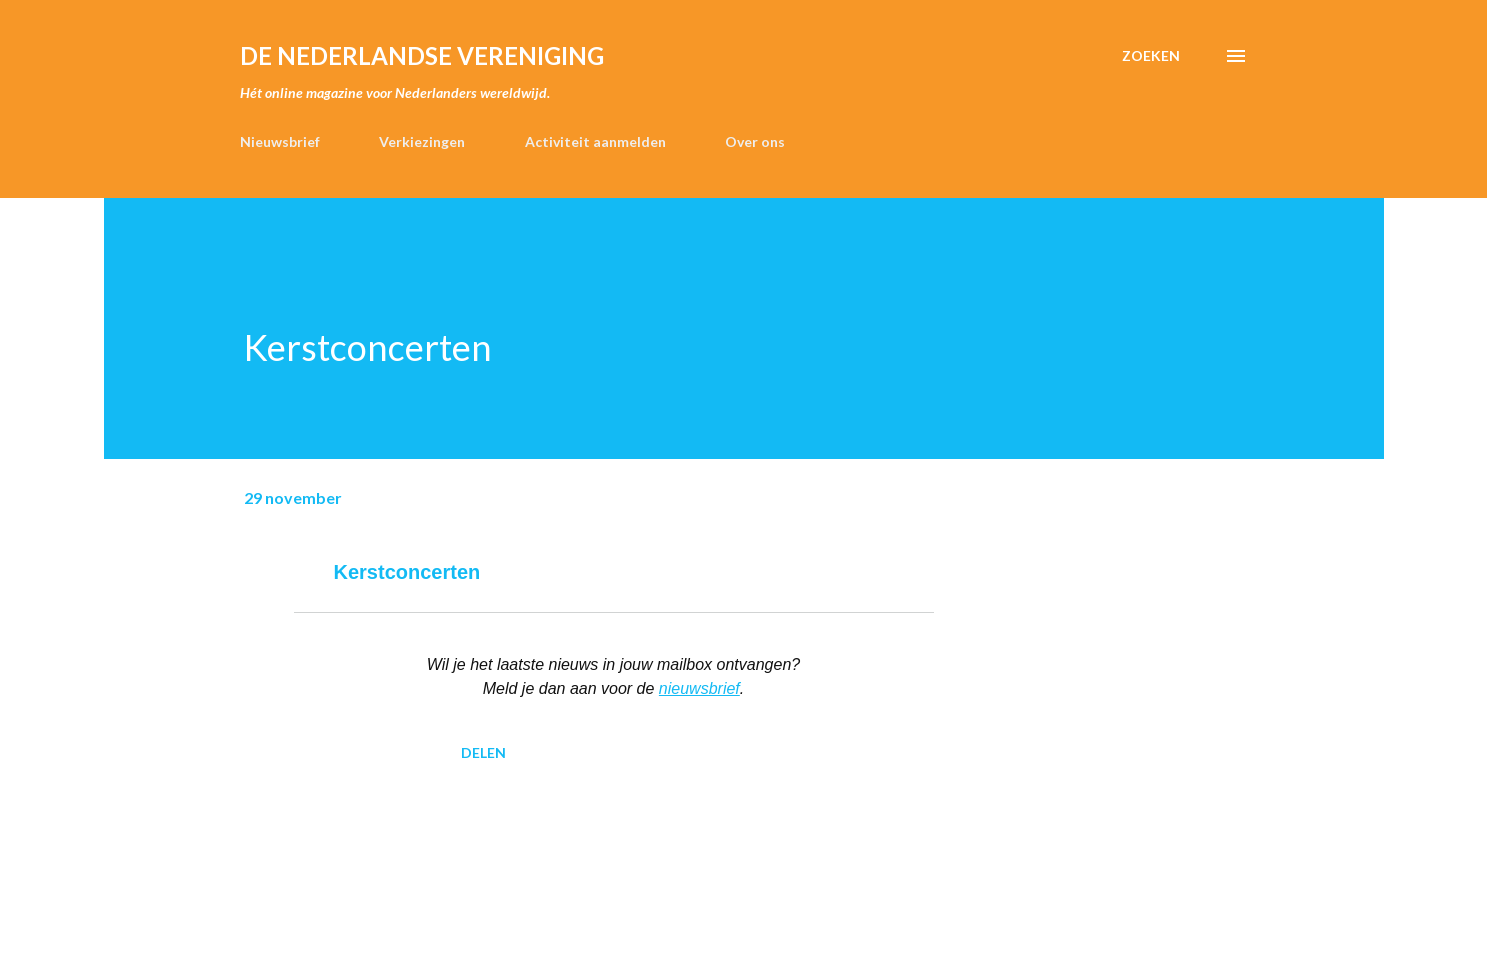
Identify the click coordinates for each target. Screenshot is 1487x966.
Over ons (755, 141)
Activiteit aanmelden (595, 141)
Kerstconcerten (407, 572)
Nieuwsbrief (280, 141)
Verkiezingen (422, 141)
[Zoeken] (1151, 56)
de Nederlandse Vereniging (422, 55)
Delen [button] (483, 752)
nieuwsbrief (699, 688)
